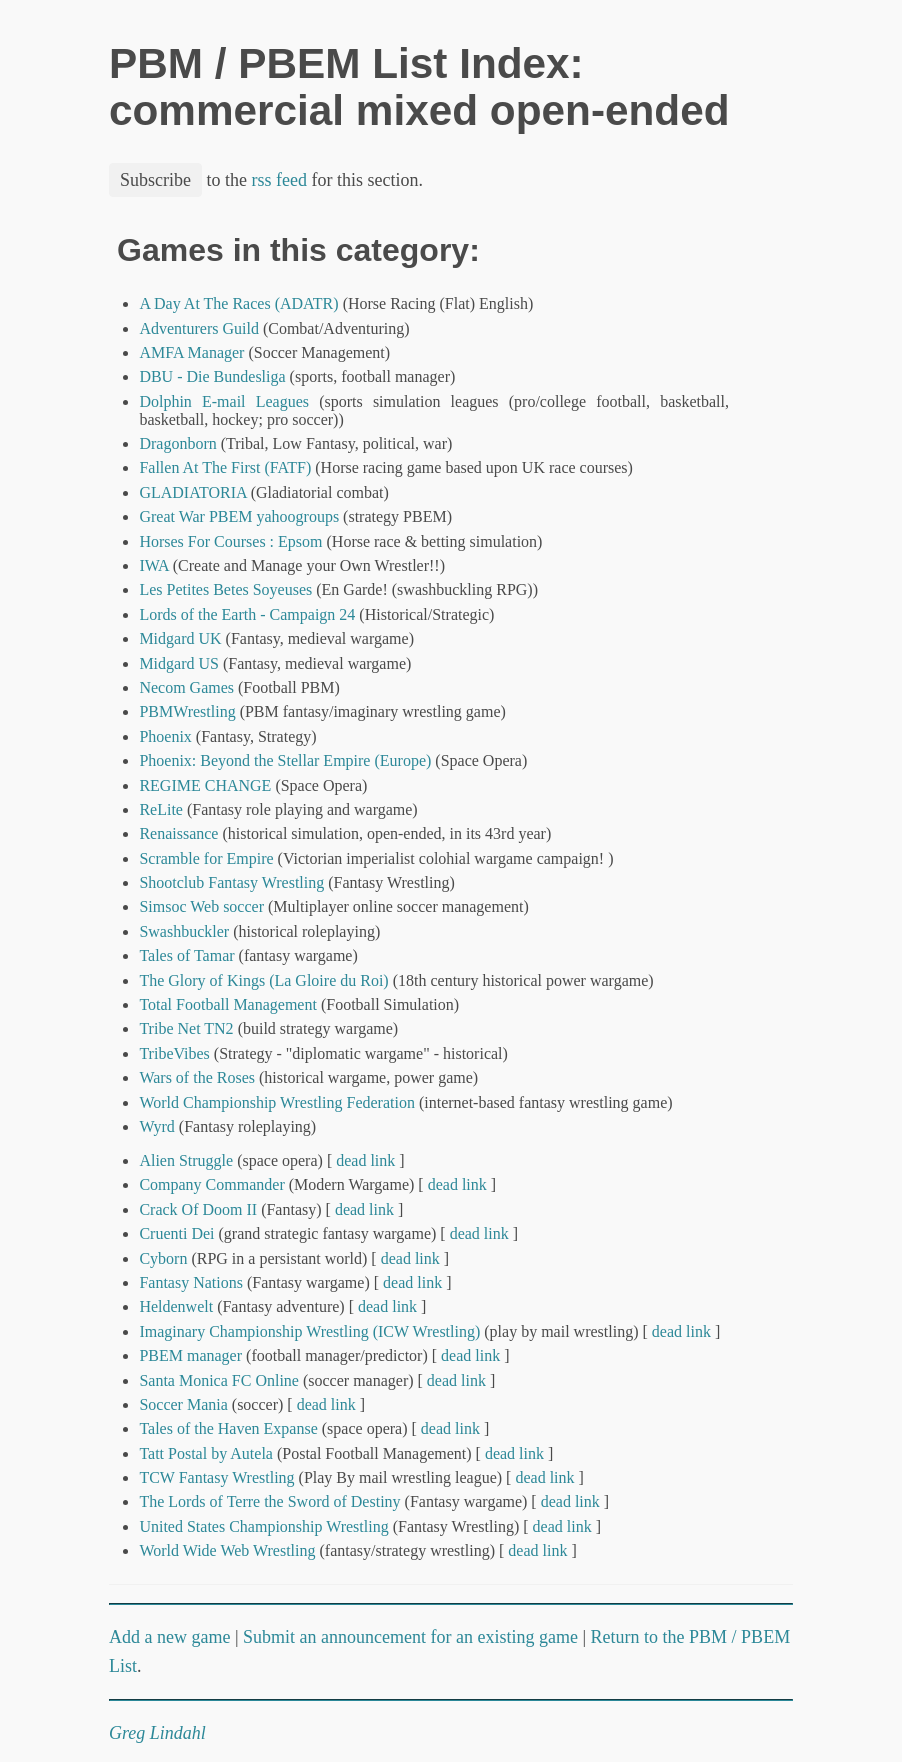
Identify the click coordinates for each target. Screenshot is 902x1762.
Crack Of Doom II (198, 1209)
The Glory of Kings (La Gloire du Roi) (263, 980)
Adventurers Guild (199, 328)
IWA (153, 565)
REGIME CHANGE (205, 785)
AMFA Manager (191, 352)
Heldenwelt (176, 1306)
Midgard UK (180, 638)
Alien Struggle (186, 1160)
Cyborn (163, 1258)
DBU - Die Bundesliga (212, 376)
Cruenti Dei (176, 1233)
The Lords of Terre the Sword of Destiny (269, 1501)
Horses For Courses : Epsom (230, 541)
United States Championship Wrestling (263, 1526)
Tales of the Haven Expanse (228, 1428)
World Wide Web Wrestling (227, 1550)
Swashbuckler (184, 931)
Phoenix (165, 736)
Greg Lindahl (157, 1733)
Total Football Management (228, 1004)
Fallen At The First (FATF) (225, 467)
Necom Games (186, 687)
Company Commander (211, 1184)
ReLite (161, 809)
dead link (365, 1160)
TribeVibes (174, 1053)
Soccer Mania (183, 1404)
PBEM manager (190, 1355)
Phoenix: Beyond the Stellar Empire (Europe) (285, 760)
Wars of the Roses (197, 1077)
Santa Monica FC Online (219, 1380)
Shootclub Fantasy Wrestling (231, 882)
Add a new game (169, 1637)
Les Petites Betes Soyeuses (225, 589)
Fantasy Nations (191, 1282)
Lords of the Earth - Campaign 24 (247, 614)
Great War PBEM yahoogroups (239, 516)
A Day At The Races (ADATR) (238, 303)
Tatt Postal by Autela (206, 1453)
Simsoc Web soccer (201, 906)
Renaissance (178, 833)
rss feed (279, 180)
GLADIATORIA (192, 492)
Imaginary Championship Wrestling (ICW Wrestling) (309, 1331)
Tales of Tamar (186, 955)
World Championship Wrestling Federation (277, 1102)
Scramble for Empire (206, 858)
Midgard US (179, 663)
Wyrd (156, 1126)
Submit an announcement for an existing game (410, 1637)
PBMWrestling (187, 711)
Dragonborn (177, 443)
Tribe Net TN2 (186, 1028)
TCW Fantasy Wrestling (216, 1477)
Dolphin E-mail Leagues (224, 401)
